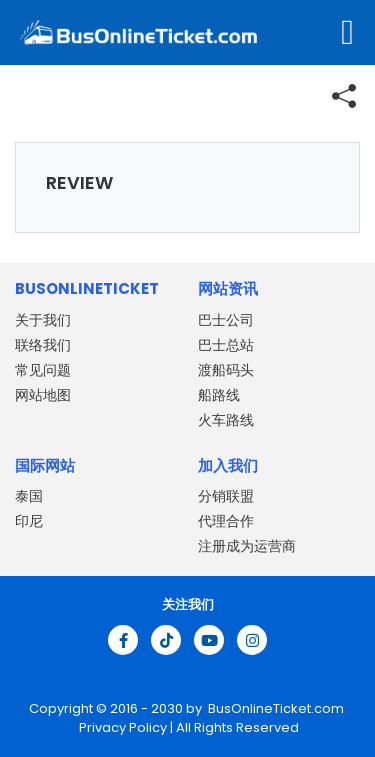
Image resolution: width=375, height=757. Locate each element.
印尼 (29, 521)
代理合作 (226, 521)
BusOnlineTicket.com (276, 708)
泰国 (29, 496)
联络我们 (43, 345)
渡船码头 (226, 370)
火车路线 (226, 420)
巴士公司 (226, 320)
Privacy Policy (121, 727)
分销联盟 (226, 496)
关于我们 (43, 320)
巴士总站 (226, 345)
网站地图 (43, 395)
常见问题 (43, 370)
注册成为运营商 (247, 546)
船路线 (219, 395)
